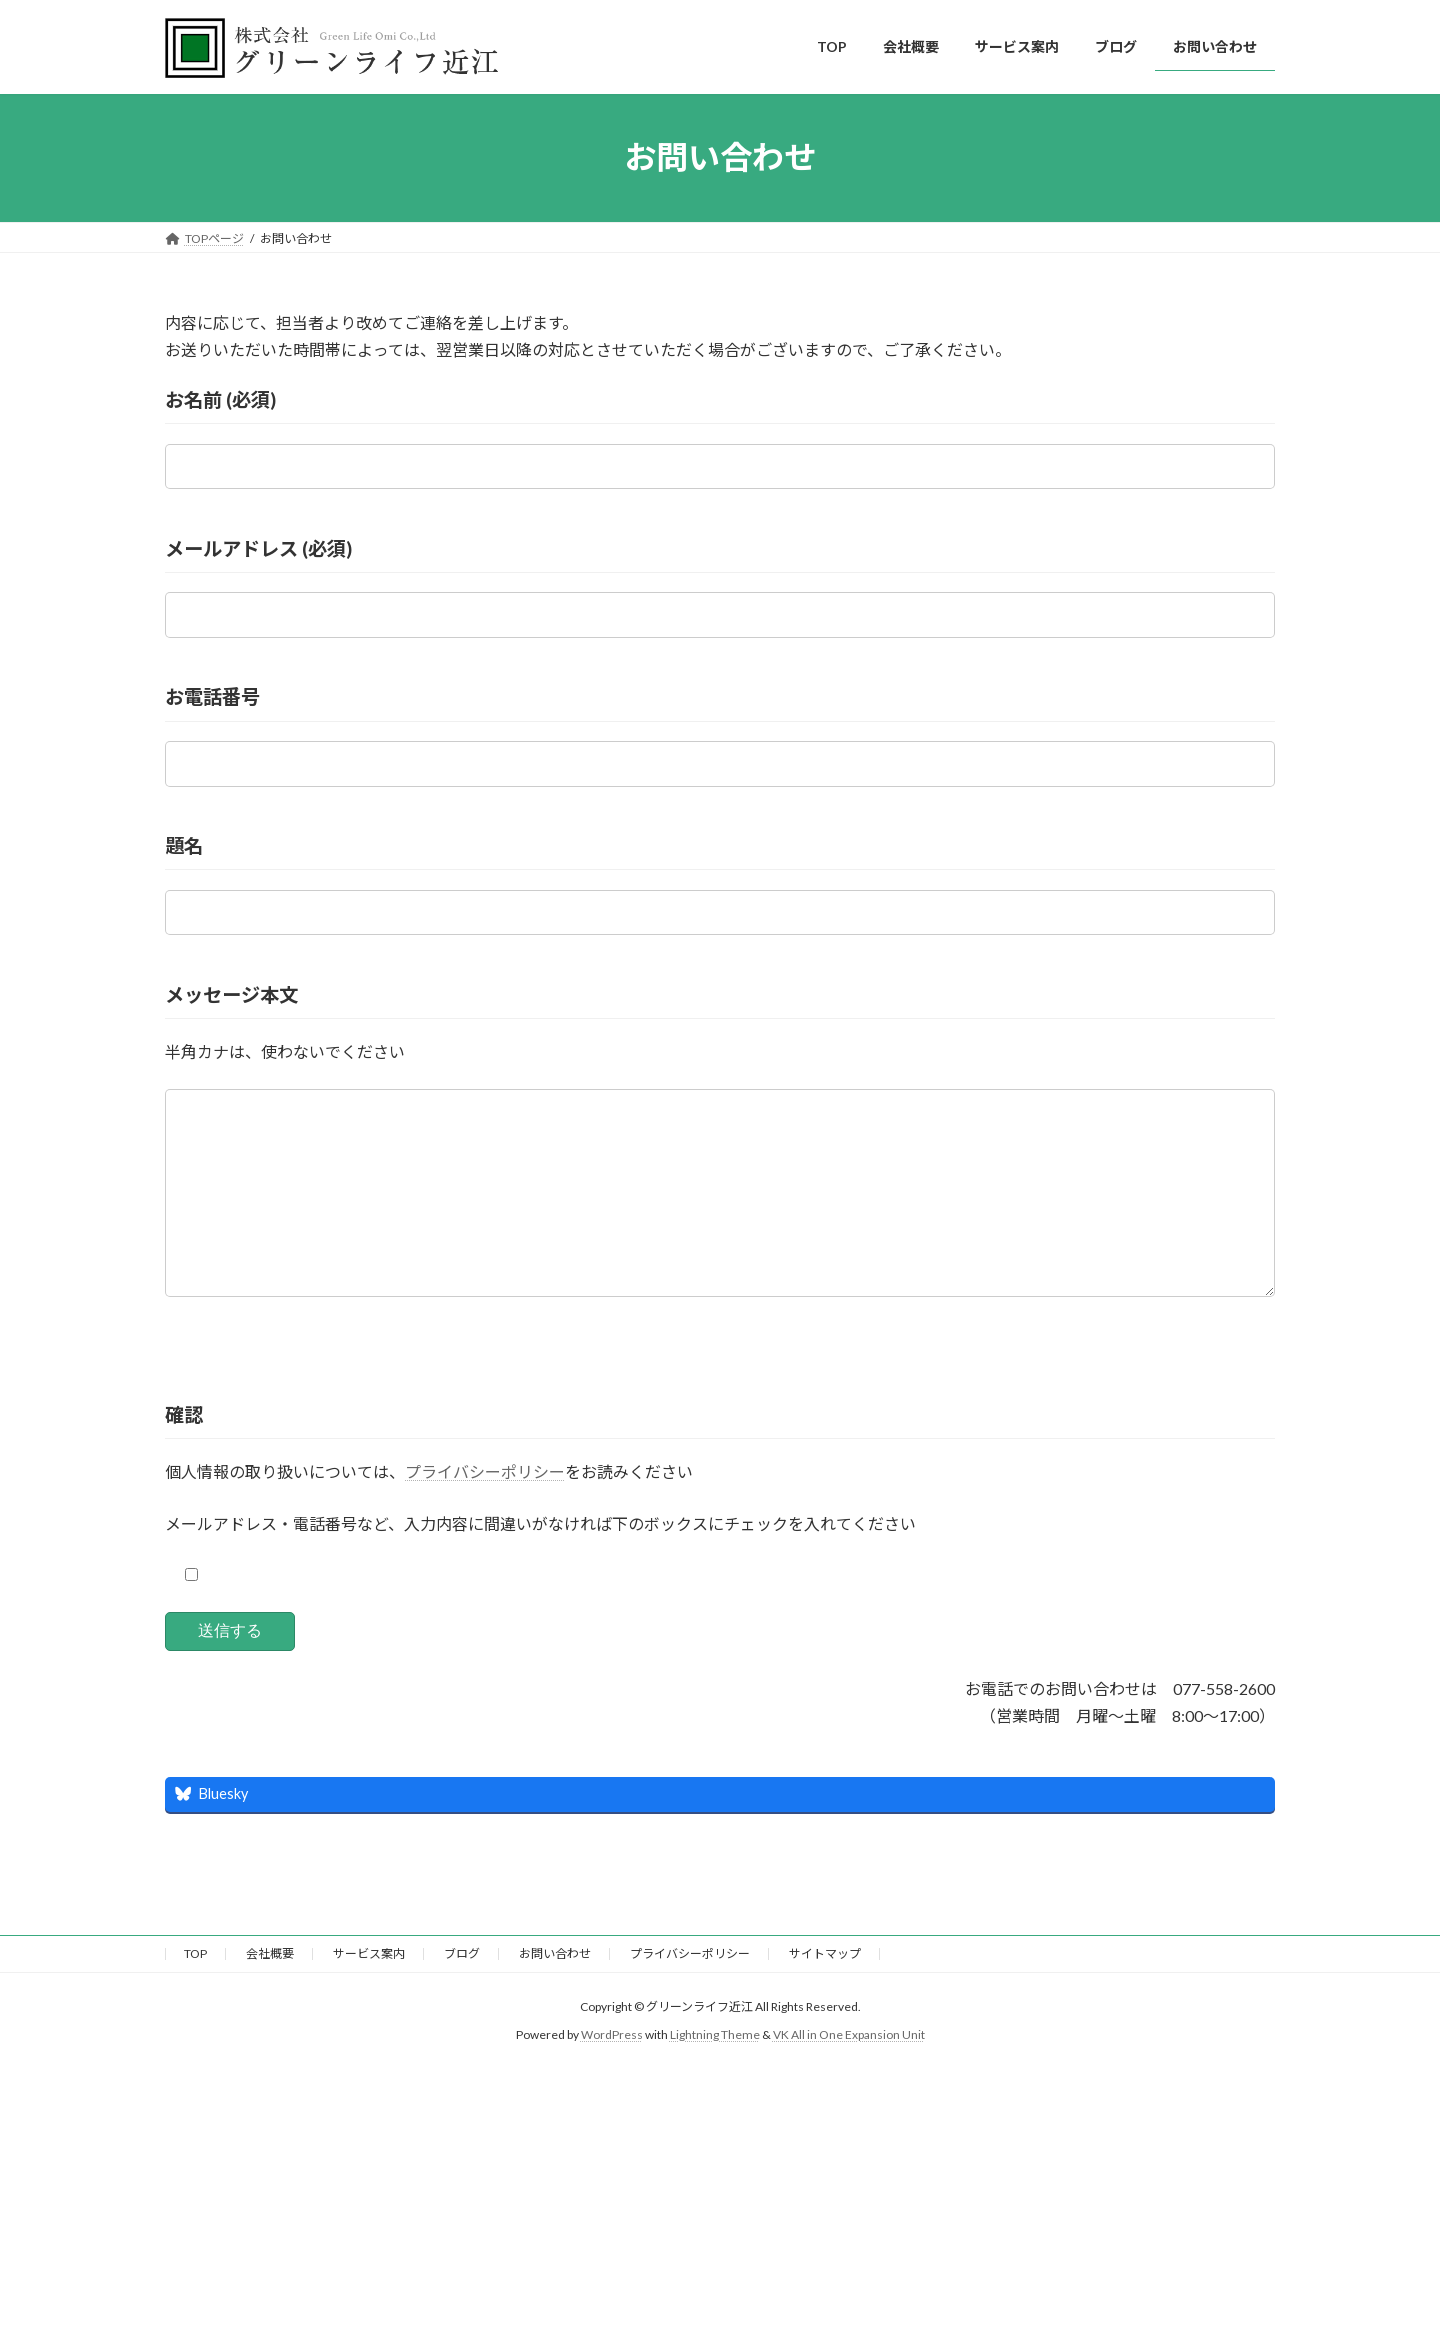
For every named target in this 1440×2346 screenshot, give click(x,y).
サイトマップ (825, 1993)
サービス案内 (369, 1993)
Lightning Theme (715, 2074)
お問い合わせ (555, 1993)
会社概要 (270, 1993)
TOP (195, 1993)
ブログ (462, 1993)
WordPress (612, 2074)
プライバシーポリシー (485, 1511)
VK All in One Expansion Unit (849, 2074)
